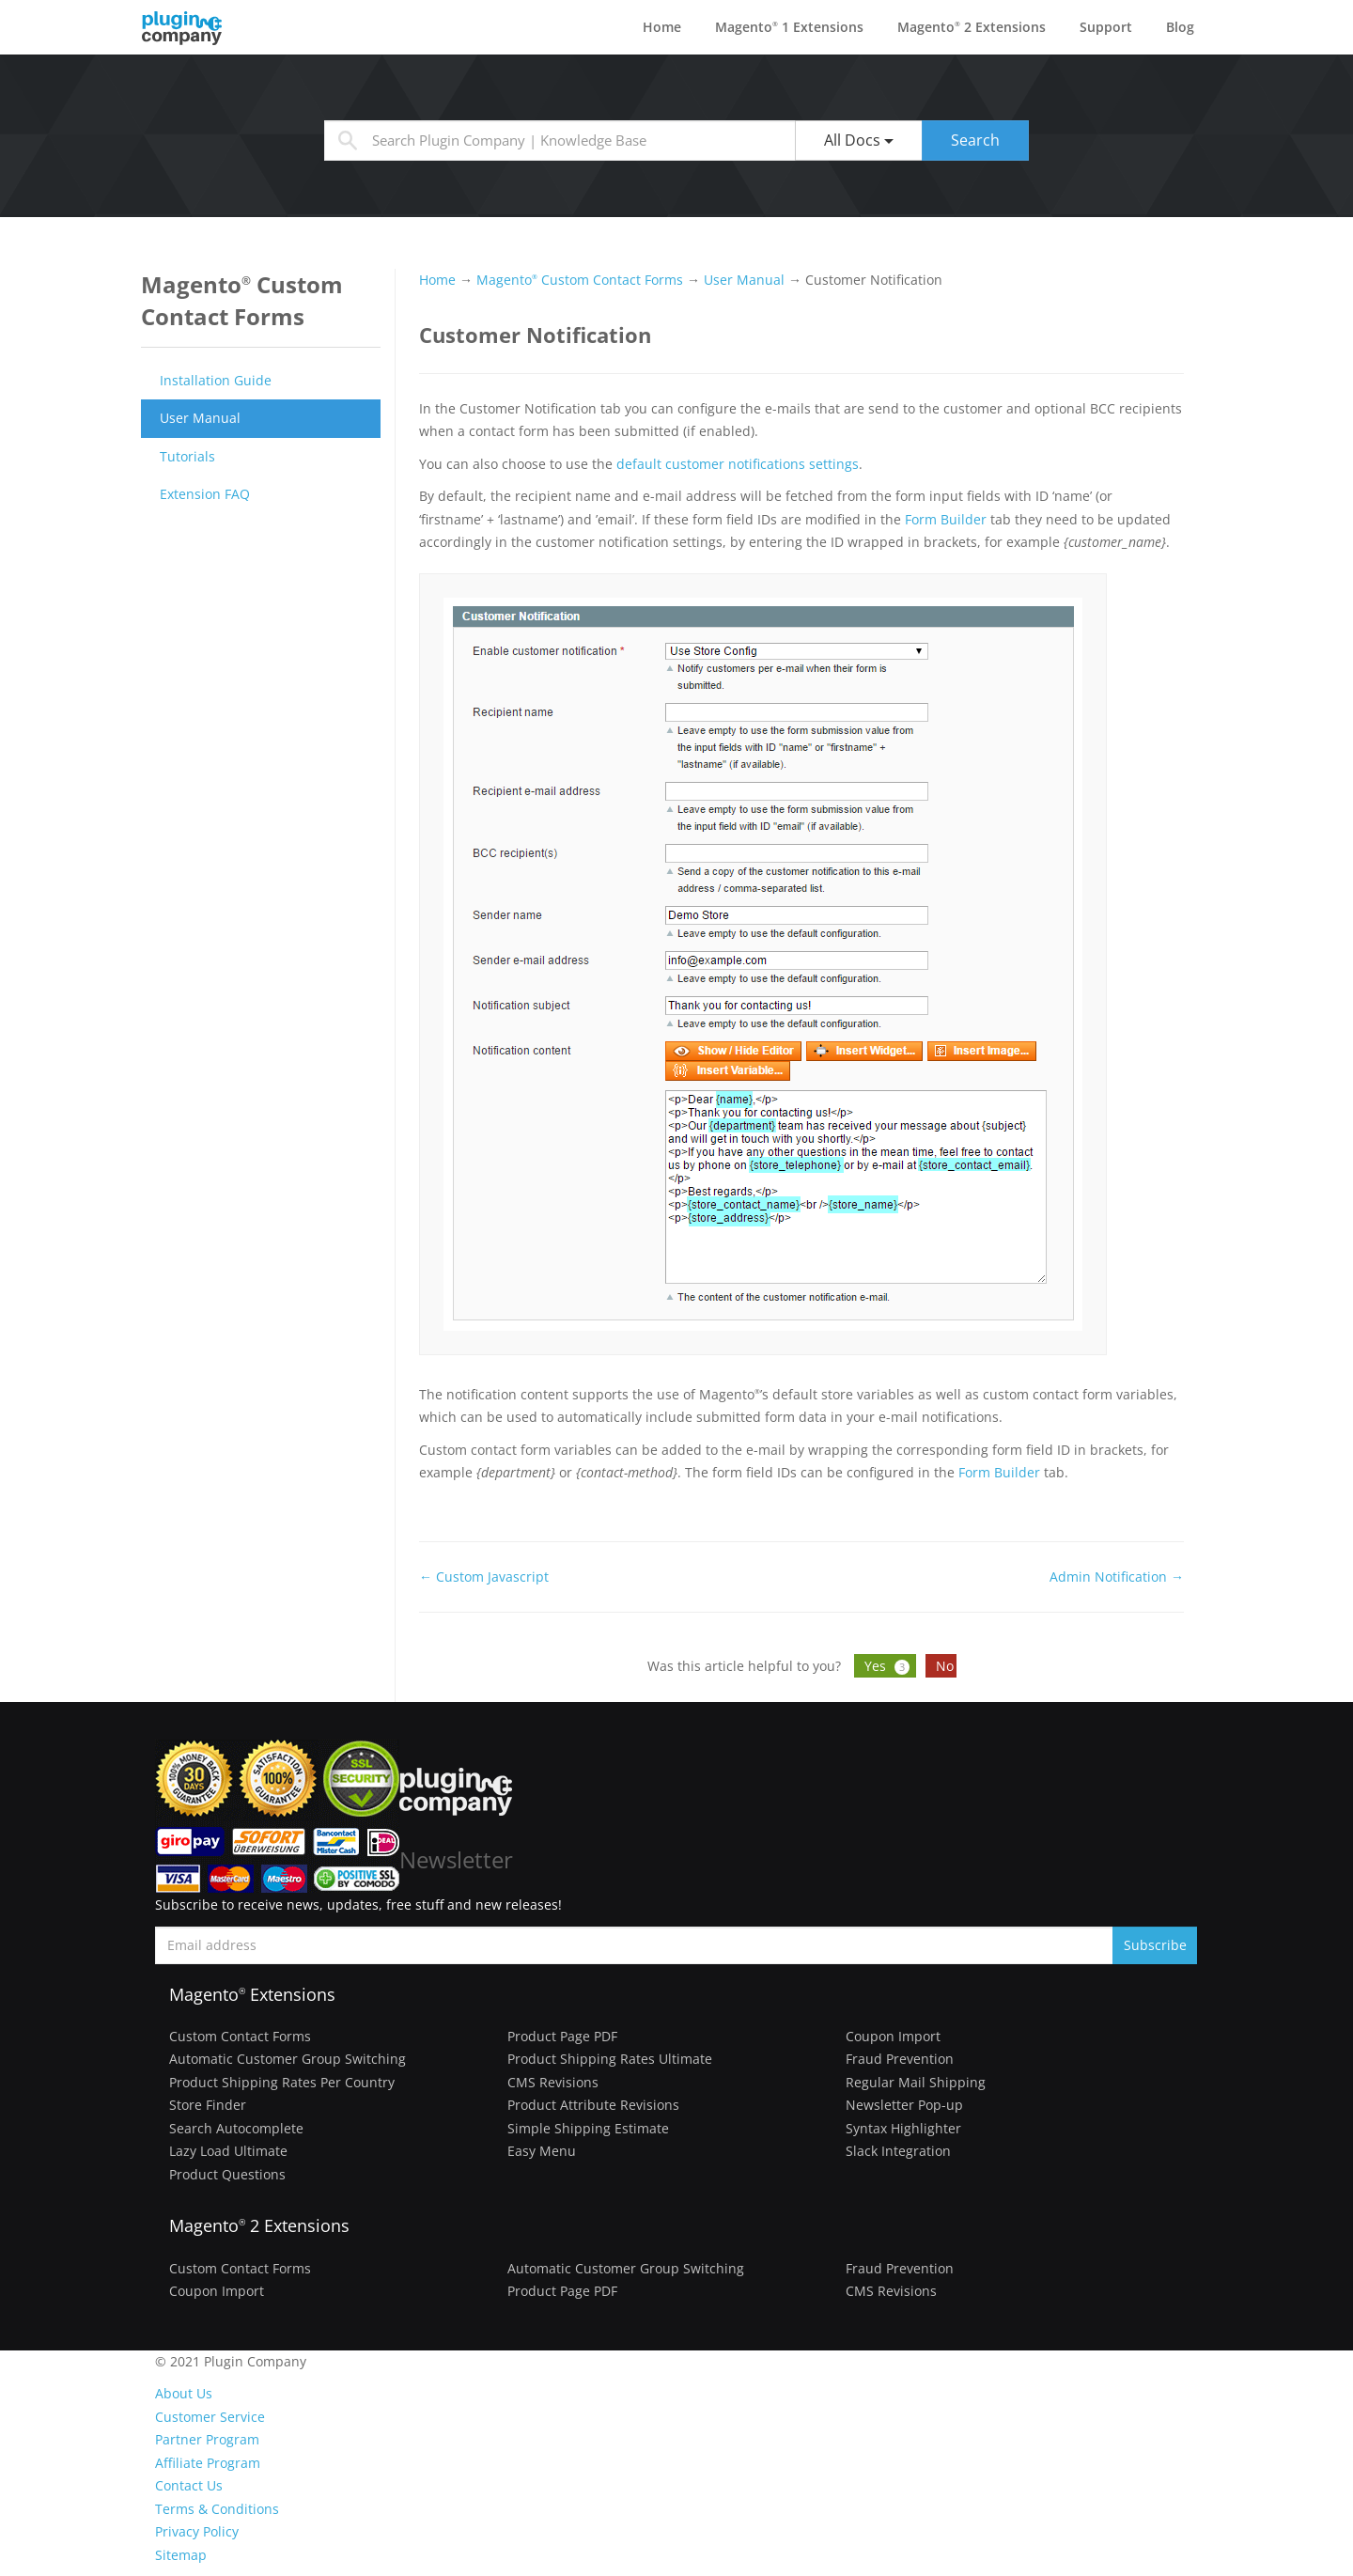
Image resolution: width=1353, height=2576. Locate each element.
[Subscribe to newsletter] (634, 1945)
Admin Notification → (1117, 1576)
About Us (183, 2393)
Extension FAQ (205, 494)
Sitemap (181, 2555)
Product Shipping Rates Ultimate (609, 2059)
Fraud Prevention (900, 2059)
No (945, 1666)
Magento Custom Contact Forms (579, 280)
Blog (1180, 27)
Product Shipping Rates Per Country (282, 2082)
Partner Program (207, 2439)
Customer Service (210, 2417)
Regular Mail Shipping (916, 2082)
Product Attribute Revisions (593, 2105)
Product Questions (227, 2174)
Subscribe (1155, 1945)
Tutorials (187, 456)
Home (662, 27)
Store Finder (207, 2105)
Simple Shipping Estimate (588, 2128)
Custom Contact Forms (240, 2036)
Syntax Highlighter (903, 2128)
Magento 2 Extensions (971, 27)
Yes (888, 1666)
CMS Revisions (553, 2082)
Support (1106, 27)
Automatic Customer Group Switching (287, 2059)
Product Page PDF (562, 2036)
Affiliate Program (207, 2463)
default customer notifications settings (737, 464)
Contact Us (189, 2485)
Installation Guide (216, 380)
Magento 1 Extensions (789, 27)
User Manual (200, 418)
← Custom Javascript (484, 1576)
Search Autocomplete (236, 2128)
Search (975, 140)
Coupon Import (893, 2036)
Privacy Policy (197, 2531)
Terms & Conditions (217, 2509)
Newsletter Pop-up (904, 2105)
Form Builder (946, 519)
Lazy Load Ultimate (228, 2151)
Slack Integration (898, 2151)
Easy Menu (541, 2151)
